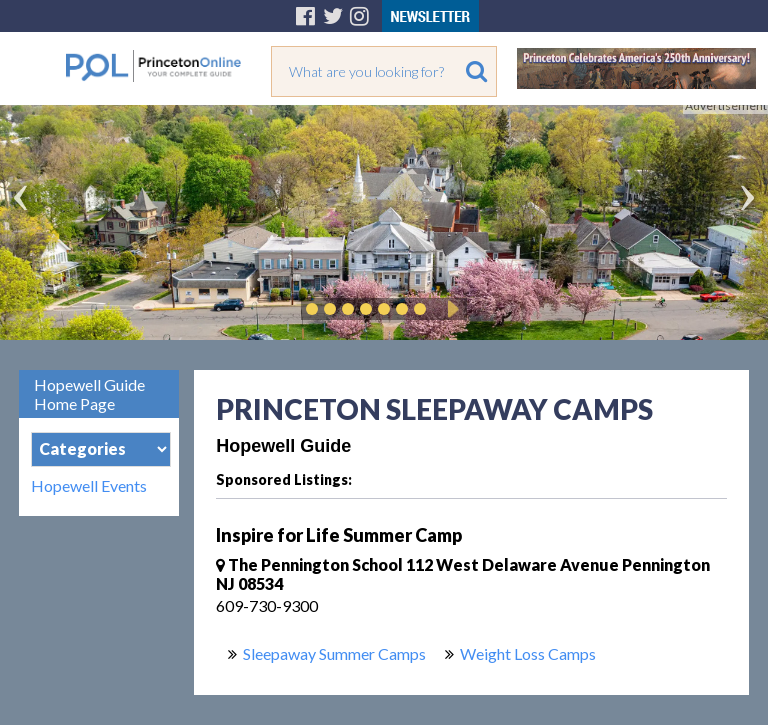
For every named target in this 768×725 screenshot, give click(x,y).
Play (450, 309)
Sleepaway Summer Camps (334, 653)
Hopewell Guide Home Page (89, 394)
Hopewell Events (89, 486)
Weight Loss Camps (528, 653)
